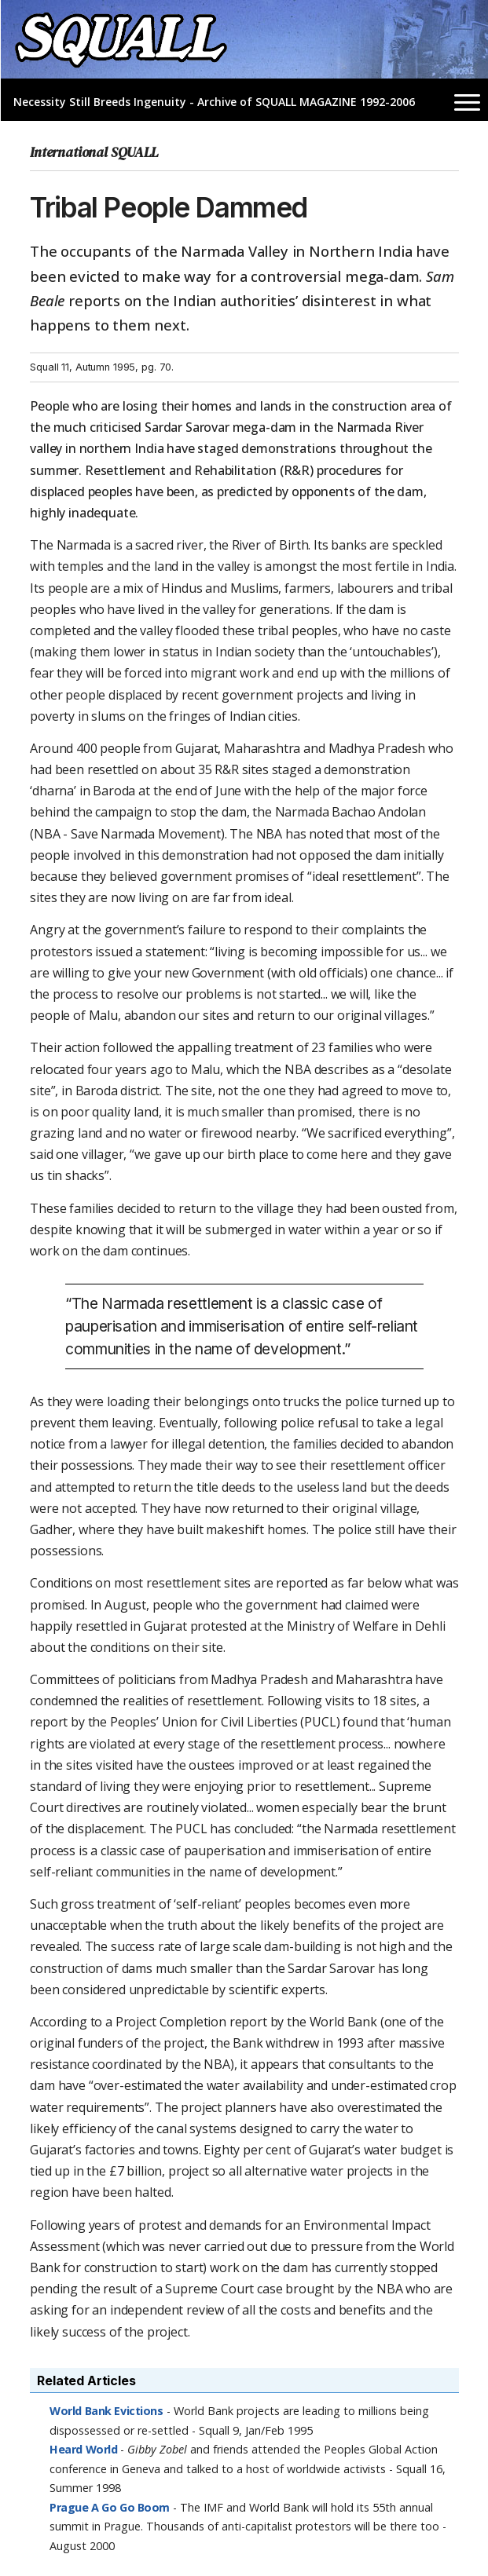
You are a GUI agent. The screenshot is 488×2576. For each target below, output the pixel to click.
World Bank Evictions (106, 2410)
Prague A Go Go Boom (110, 2507)
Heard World (83, 2449)
